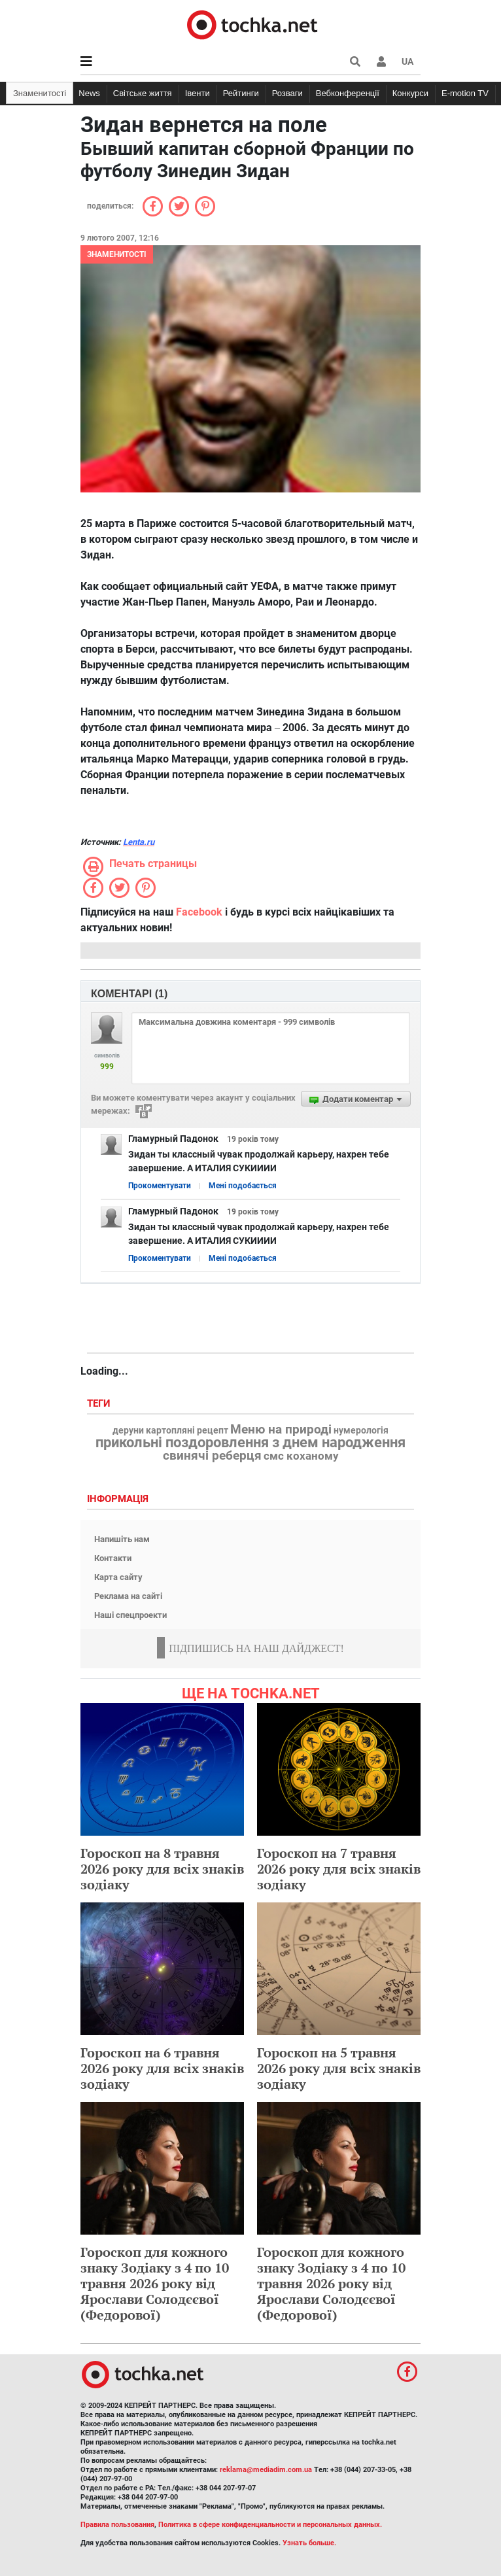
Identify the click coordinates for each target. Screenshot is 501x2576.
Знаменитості (39, 93)
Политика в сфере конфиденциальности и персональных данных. (270, 2524)
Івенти (197, 93)
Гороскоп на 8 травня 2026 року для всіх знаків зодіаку (162, 1868)
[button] (381, 61)
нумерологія (361, 1430)
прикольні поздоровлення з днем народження (250, 1443)
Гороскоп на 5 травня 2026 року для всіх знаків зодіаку (339, 2068)
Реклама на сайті (128, 1596)
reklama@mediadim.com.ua (266, 2469)
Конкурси (410, 93)
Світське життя (142, 93)
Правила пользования (117, 2524)
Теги (100, 1404)
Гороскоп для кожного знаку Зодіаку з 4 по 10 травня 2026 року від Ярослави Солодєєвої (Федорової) (154, 2283)
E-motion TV (465, 93)
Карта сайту (118, 1577)
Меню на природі (281, 1429)
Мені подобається (243, 1185)
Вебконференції (347, 93)
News (89, 93)
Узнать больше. (309, 2543)
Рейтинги (241, 93)
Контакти (112, 1558)
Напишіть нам (122, 1539)
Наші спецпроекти (130, 1615)
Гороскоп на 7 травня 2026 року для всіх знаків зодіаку (339, 1868)
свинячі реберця (212, 1456)
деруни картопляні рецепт (170, 1430)
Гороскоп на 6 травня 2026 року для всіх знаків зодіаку (162, 2068)
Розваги (287, 93)
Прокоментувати (159, 1185)
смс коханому (301, 1455)
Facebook (199, 912)
